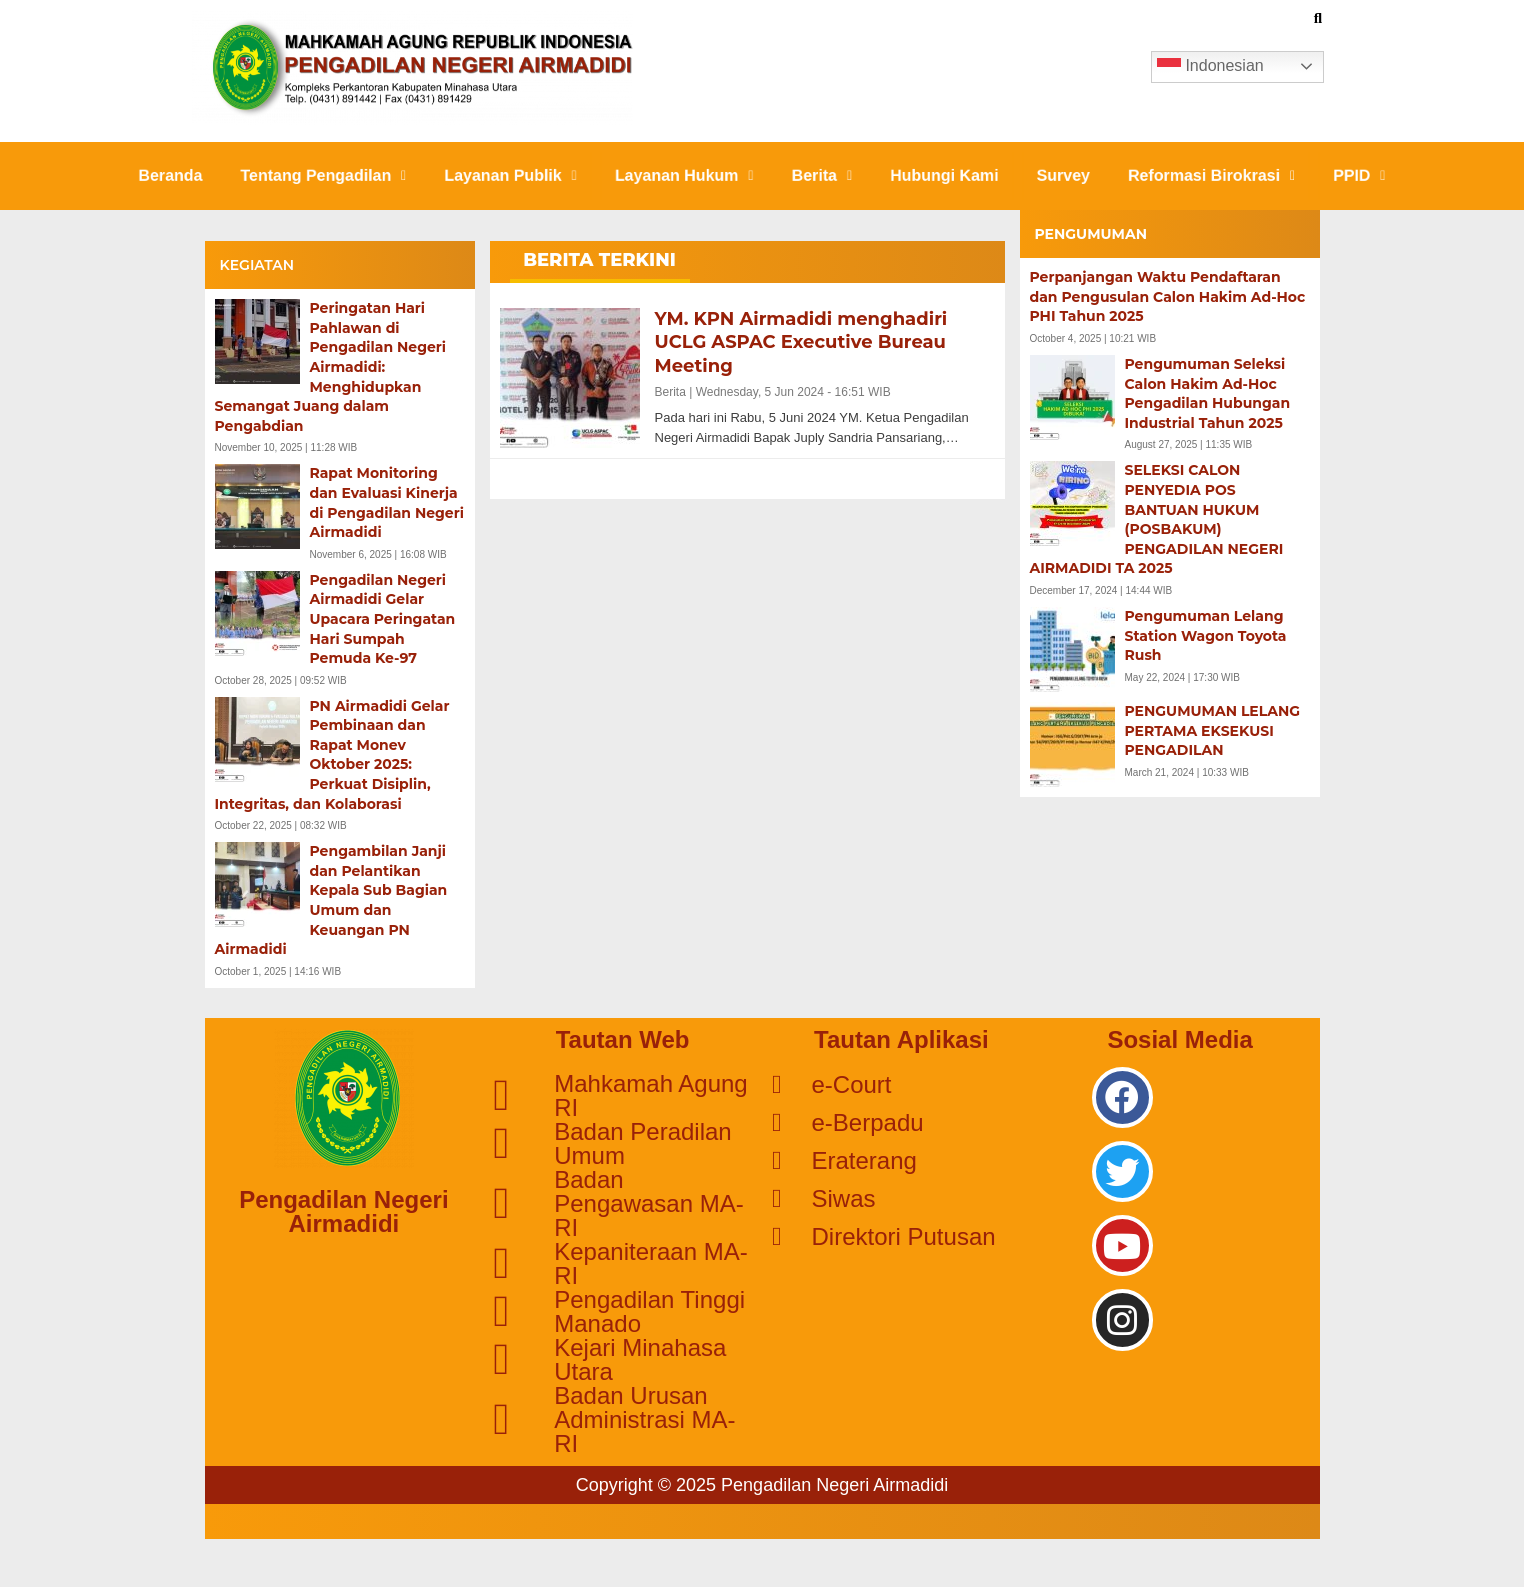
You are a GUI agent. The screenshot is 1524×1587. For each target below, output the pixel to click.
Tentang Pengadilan (314, 175)
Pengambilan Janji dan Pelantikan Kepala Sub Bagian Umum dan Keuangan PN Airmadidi (331, 900)
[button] (313, 176)
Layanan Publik (505, 175)
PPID (1373, 175)
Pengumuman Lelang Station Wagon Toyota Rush (1206, 635)
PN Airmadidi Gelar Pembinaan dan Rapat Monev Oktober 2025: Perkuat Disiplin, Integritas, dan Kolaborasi (332, 755)
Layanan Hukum (683, 175)
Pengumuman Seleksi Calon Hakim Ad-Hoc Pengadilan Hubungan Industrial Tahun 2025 (1208, 393)
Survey (1070, 175)
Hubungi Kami (948, 175)
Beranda (156, 175)
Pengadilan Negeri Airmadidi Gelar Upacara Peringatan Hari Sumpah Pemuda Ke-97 (383, 619)
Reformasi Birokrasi (1221, 175)
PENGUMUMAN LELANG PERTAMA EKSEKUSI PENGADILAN (1213, 730)
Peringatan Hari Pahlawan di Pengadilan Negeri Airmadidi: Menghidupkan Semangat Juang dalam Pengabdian (331, 367)
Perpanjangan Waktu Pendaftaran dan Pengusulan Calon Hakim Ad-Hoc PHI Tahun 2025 (1168, 296)
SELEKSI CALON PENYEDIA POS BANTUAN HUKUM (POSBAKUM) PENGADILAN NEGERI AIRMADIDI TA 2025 (1157, 519)
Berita (823, 175)
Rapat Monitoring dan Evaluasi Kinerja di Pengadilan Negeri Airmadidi (387, 502)
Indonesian (1210, 67)
